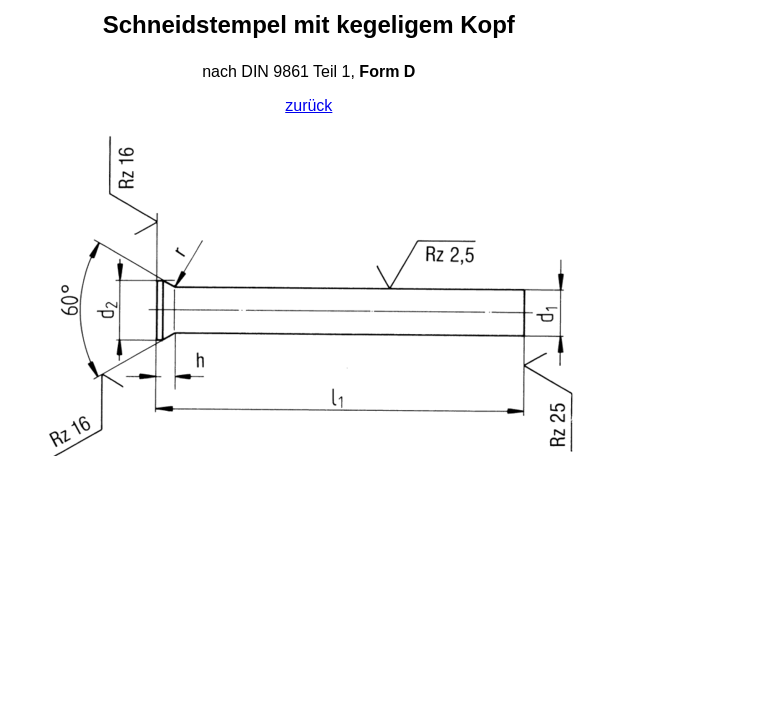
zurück (308, 105)
